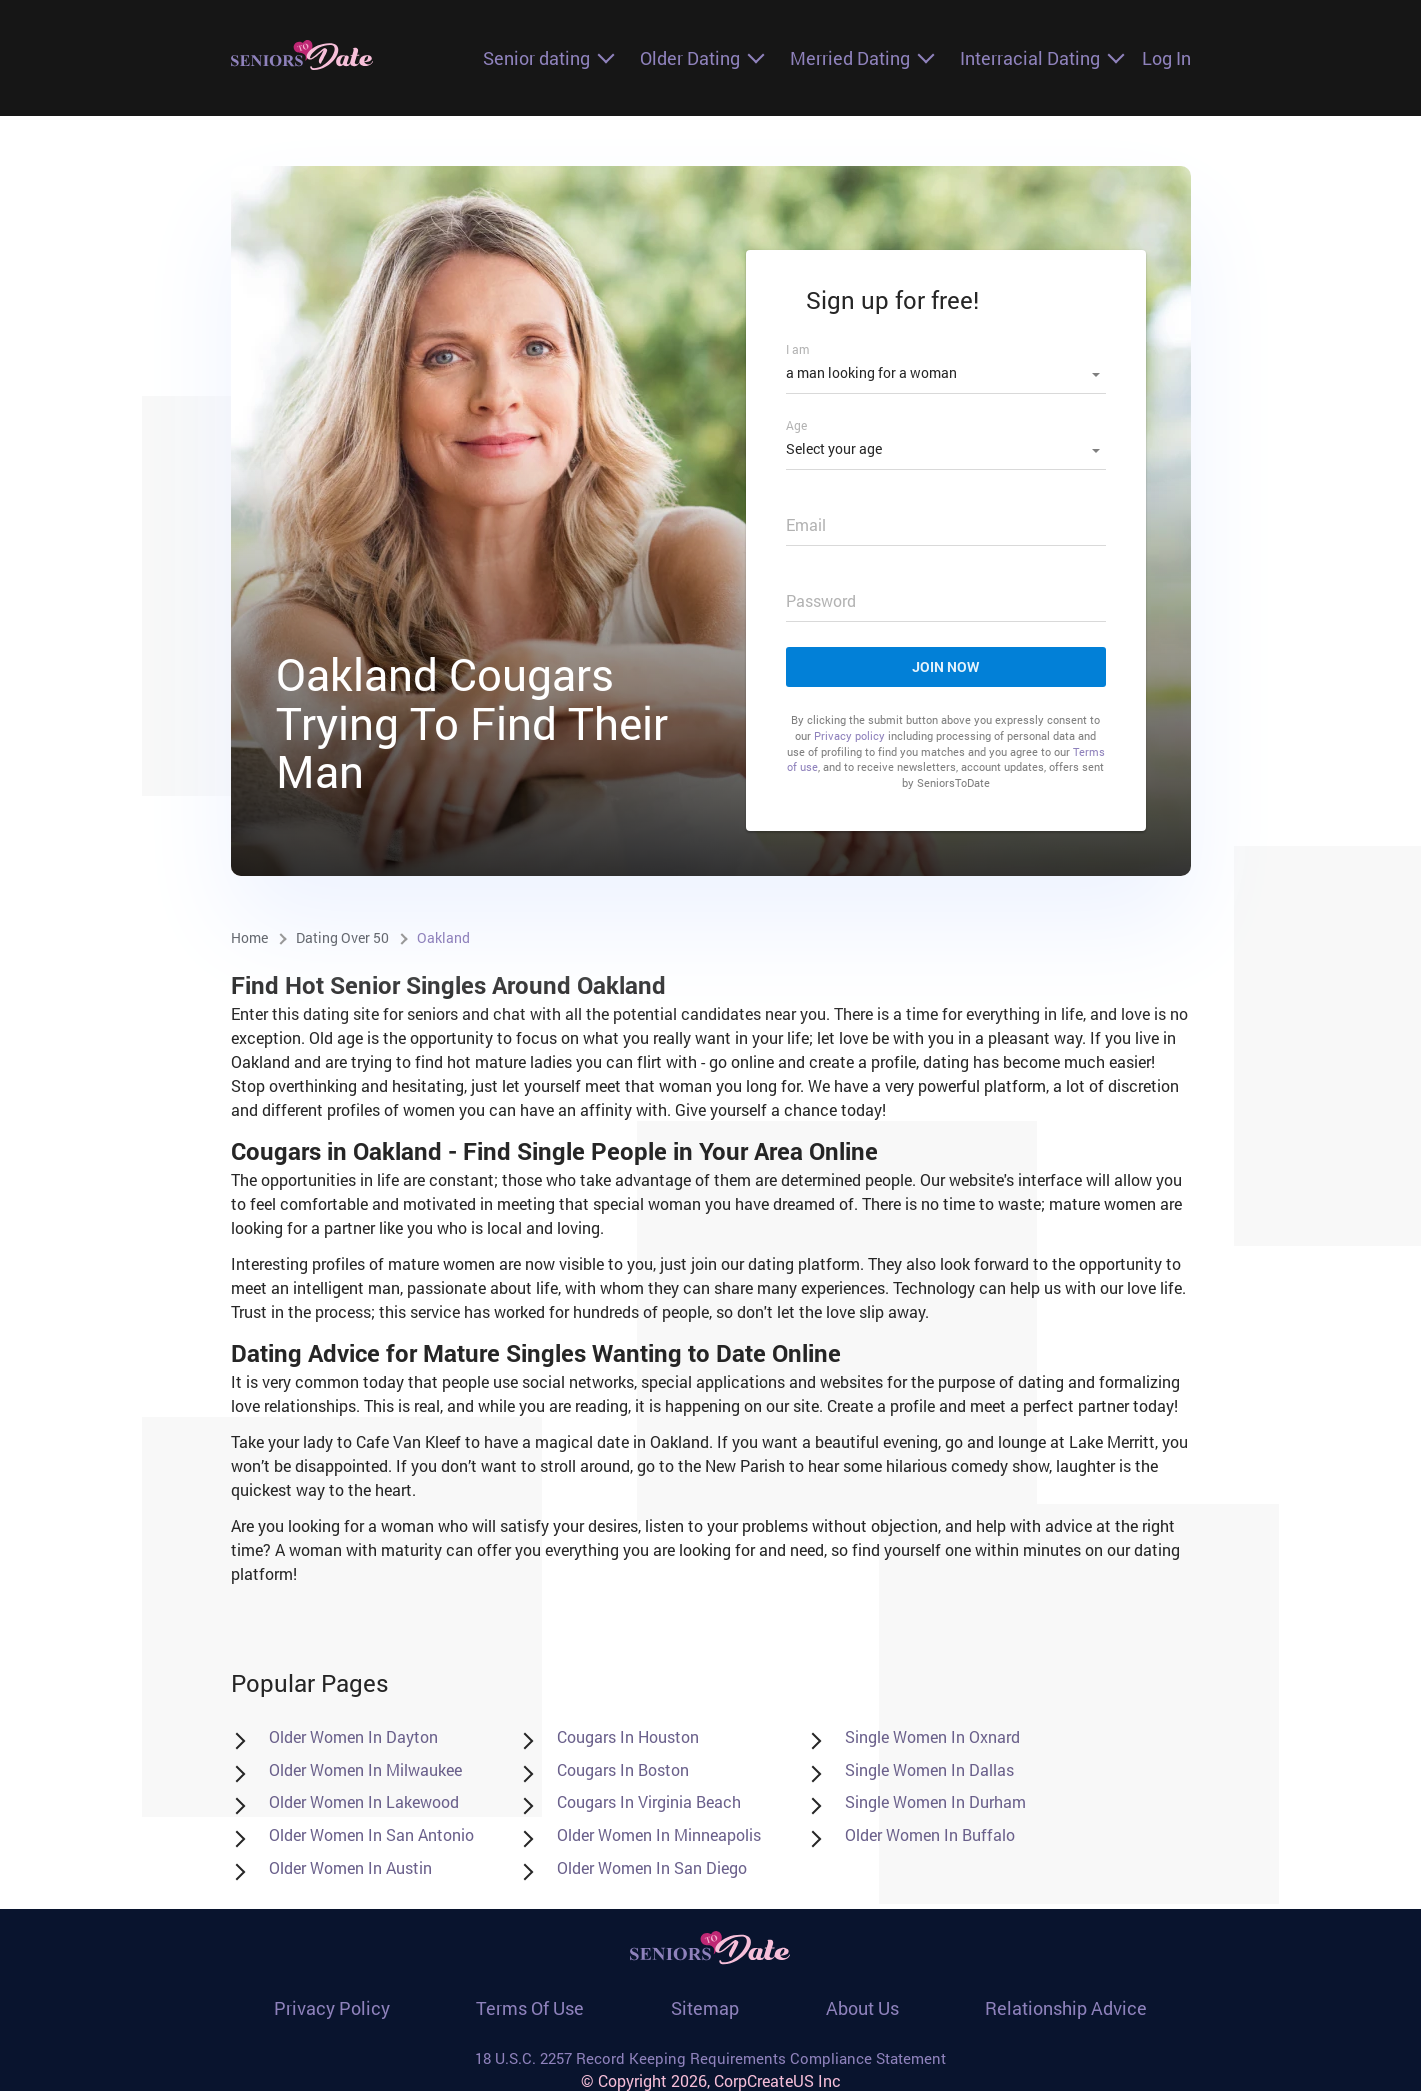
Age (796, 425)
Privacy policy (849, 735)
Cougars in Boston (617, 1768)
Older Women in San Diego (646, 1866)
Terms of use (530, 2009)
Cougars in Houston (622, 1736)
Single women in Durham (929, 1801)
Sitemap (705, 2009)
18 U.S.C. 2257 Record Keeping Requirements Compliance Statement (710, 2057)
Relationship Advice (1066, 2009)
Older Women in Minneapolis (653, 1834)
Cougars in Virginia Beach (643, 1801)
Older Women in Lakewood (358, 1801)
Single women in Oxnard (926, 1736)
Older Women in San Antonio (365, 1834)
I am (797, 349)
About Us (862, 2009)
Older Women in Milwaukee (359, 1768)
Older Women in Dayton (347, 1736)
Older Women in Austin (344, 1866)
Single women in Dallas (923, 1768)
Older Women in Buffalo (924, 1834)
